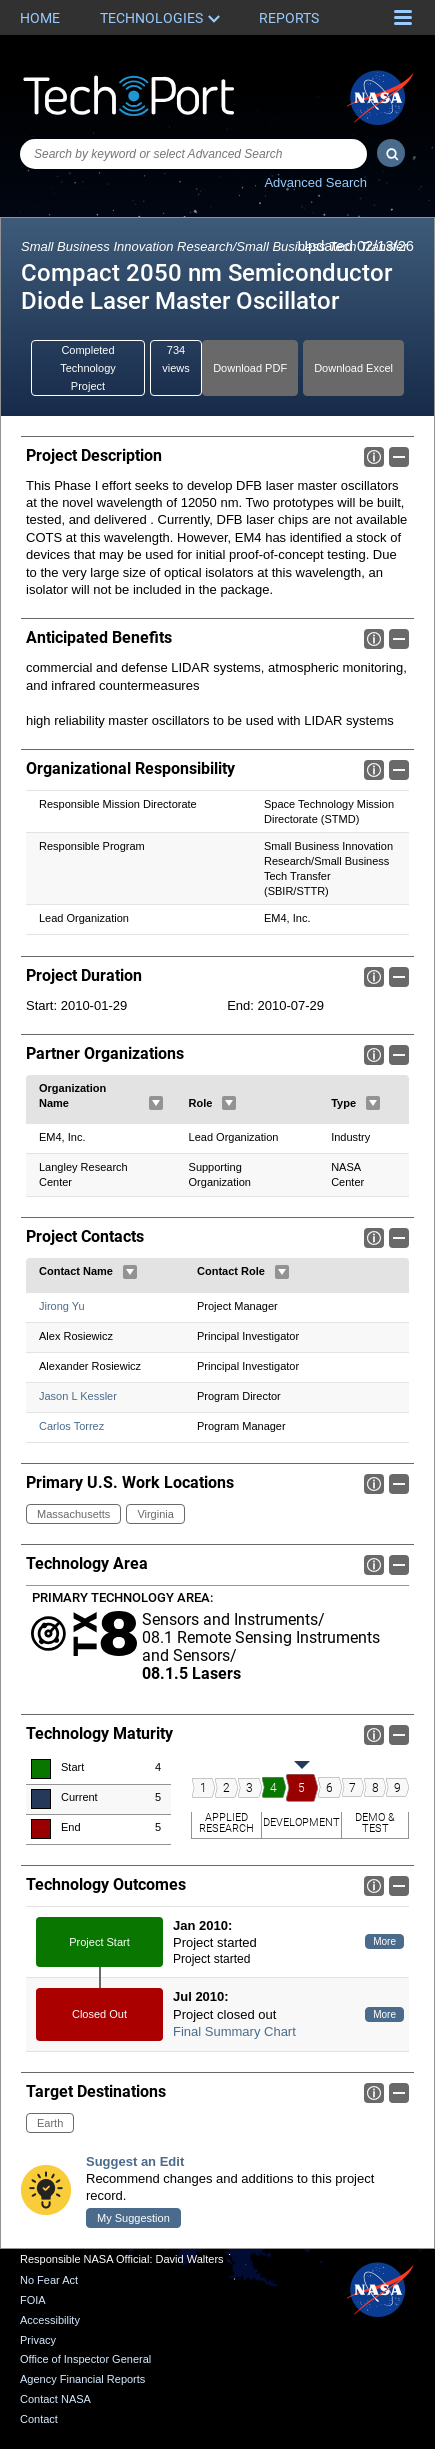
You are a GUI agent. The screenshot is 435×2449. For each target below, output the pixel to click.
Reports (289, 18)
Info (374, 457)
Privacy (38, 2340)
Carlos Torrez (71, 1426)
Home (40, 18)
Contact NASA (55, 2399)
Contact (39, 2419)
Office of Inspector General (85, 2359)
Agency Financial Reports (82, 2379)
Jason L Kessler (78, 1396)
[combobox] (193, 154)
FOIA (33, 2300)
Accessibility (50, 2320)
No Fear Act (49, 2280)
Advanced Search (315, 182)
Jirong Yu (62, 1306)
